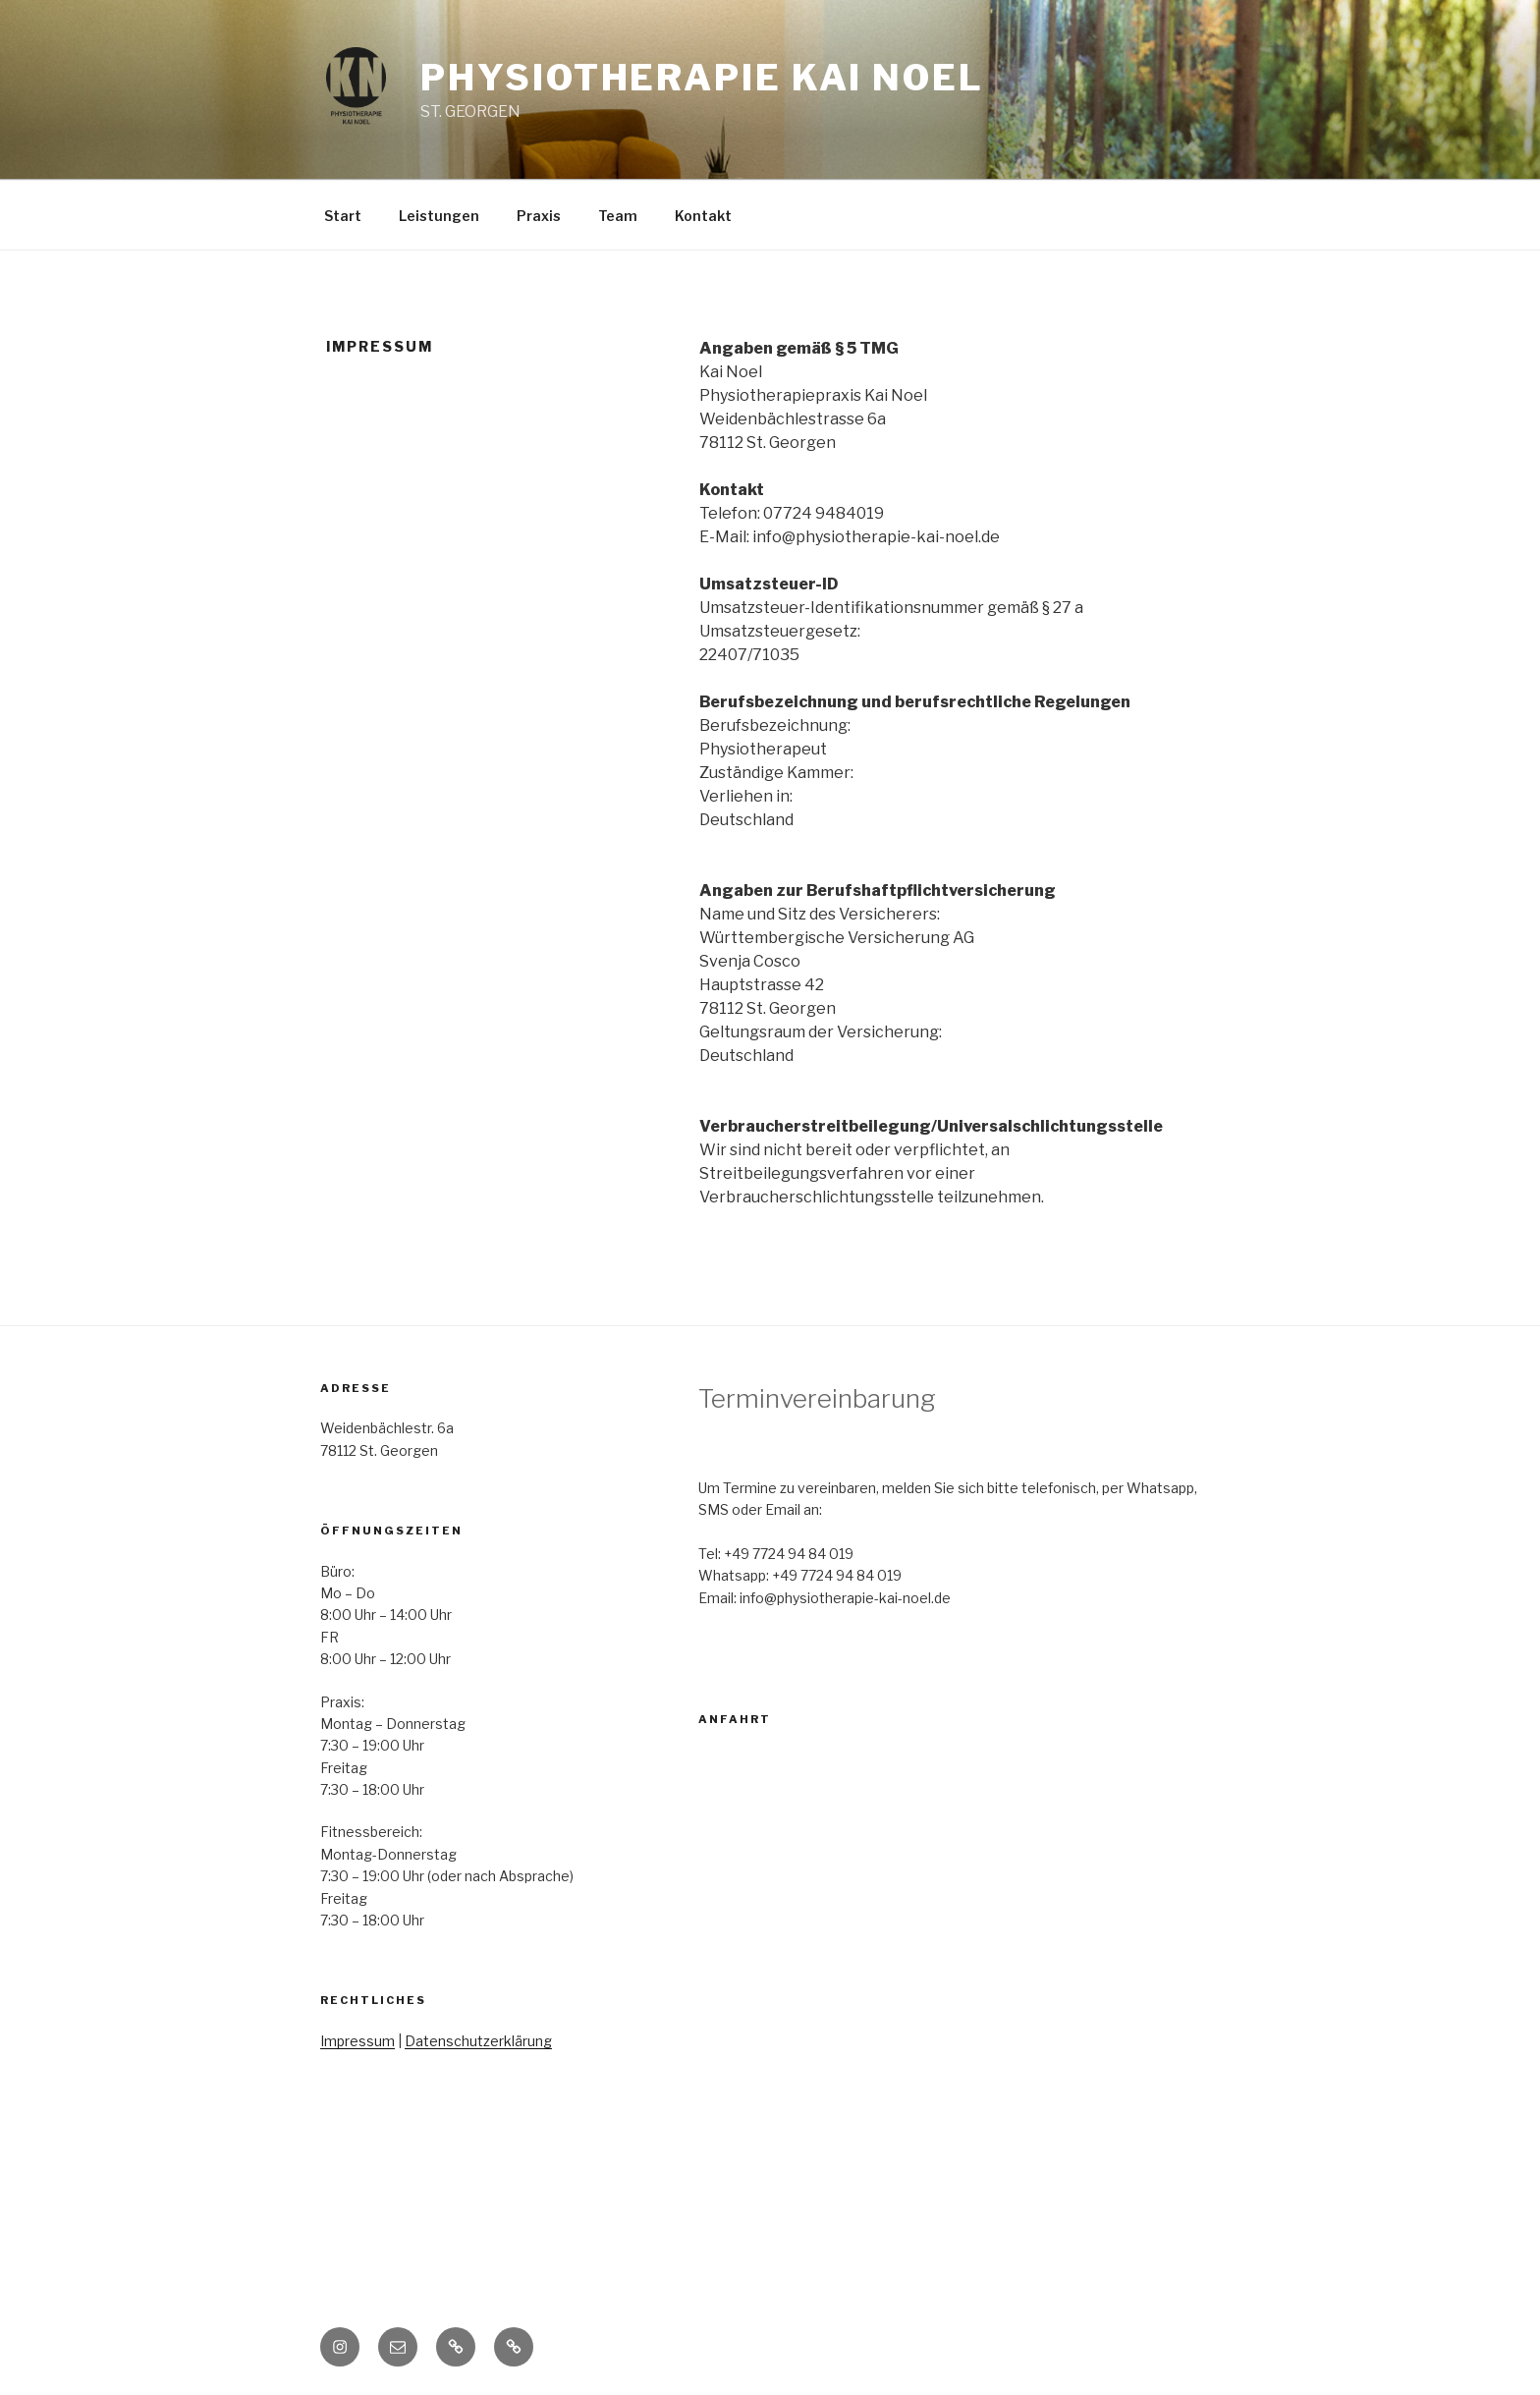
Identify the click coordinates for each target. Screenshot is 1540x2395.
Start (342, 215)
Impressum (357, 2041)
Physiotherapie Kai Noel (701, 77)
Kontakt (703, 215)
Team (617, 215)
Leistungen (439, 215)
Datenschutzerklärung (478, 2041)
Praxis (539, 215)
